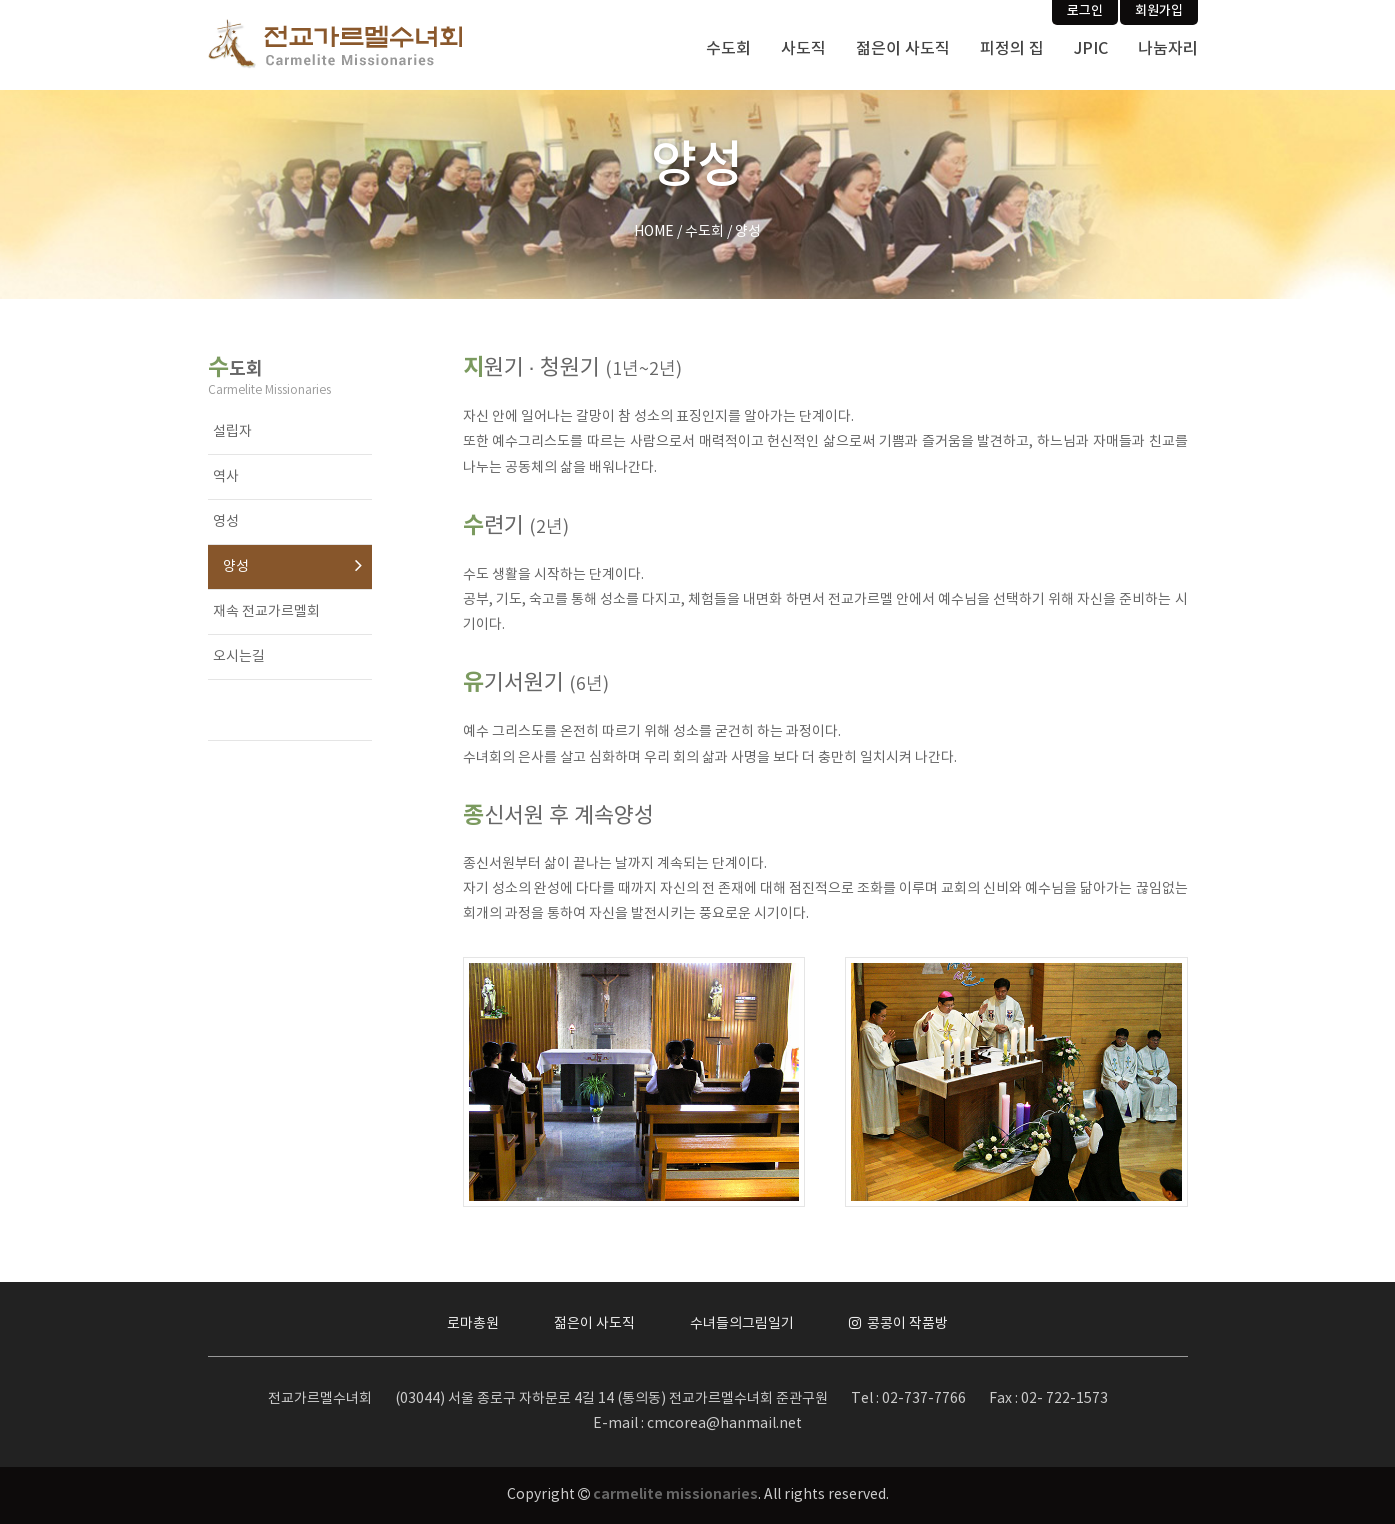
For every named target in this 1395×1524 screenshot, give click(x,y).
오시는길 (239, 657)
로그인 (1085, 11)
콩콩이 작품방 (898, 1324)
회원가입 (1159, 11)
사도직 (803, 49)
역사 (226, 477)
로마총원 (473, 1324)
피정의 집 (1012, 49)
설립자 (232, 432)
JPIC (1091, 49)
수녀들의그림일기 (742, 1324)
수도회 (728, 49)
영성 (226, 522)
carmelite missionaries (675, 1494)
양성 (236, 567)
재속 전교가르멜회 (266, 612)
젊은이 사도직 (903, 49)
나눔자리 (1168, 49)
